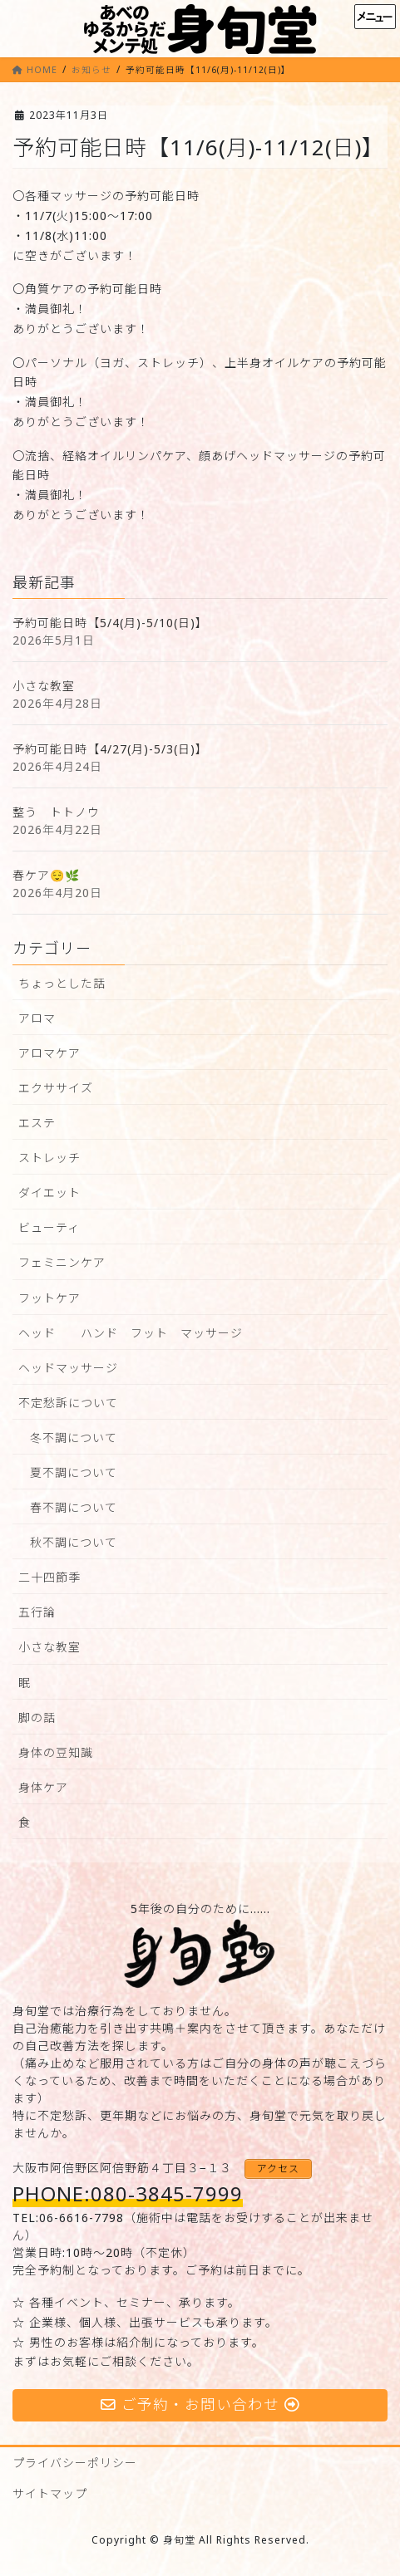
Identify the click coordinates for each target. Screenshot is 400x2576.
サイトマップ (49, 2493)
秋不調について (73, 1542)
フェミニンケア (62, 1262)
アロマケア (49, 1053)
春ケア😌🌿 (46, 875)
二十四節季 (49, 1577)
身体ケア (43, 1787)
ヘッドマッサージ (68, 1368)
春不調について (73, 1507)
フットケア (49, 1298)
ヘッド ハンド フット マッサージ (130, 1333)
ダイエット (49, 1192)
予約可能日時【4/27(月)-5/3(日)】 (110, 749)
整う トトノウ (56, 812)
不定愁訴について (68, 1403)
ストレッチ (49, 1157)
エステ (37, 1123)
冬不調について (73, 1437)
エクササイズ (55, 1088)
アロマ (37, 1018)
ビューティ (49, 1227)
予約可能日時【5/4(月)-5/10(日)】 (110, 623)
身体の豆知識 (55, 1752)
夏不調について (73, 1472)
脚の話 (37, 1717)
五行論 (37, 1612)
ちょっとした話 (62, 983)
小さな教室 (43, 686)
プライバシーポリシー (74, 2463)
